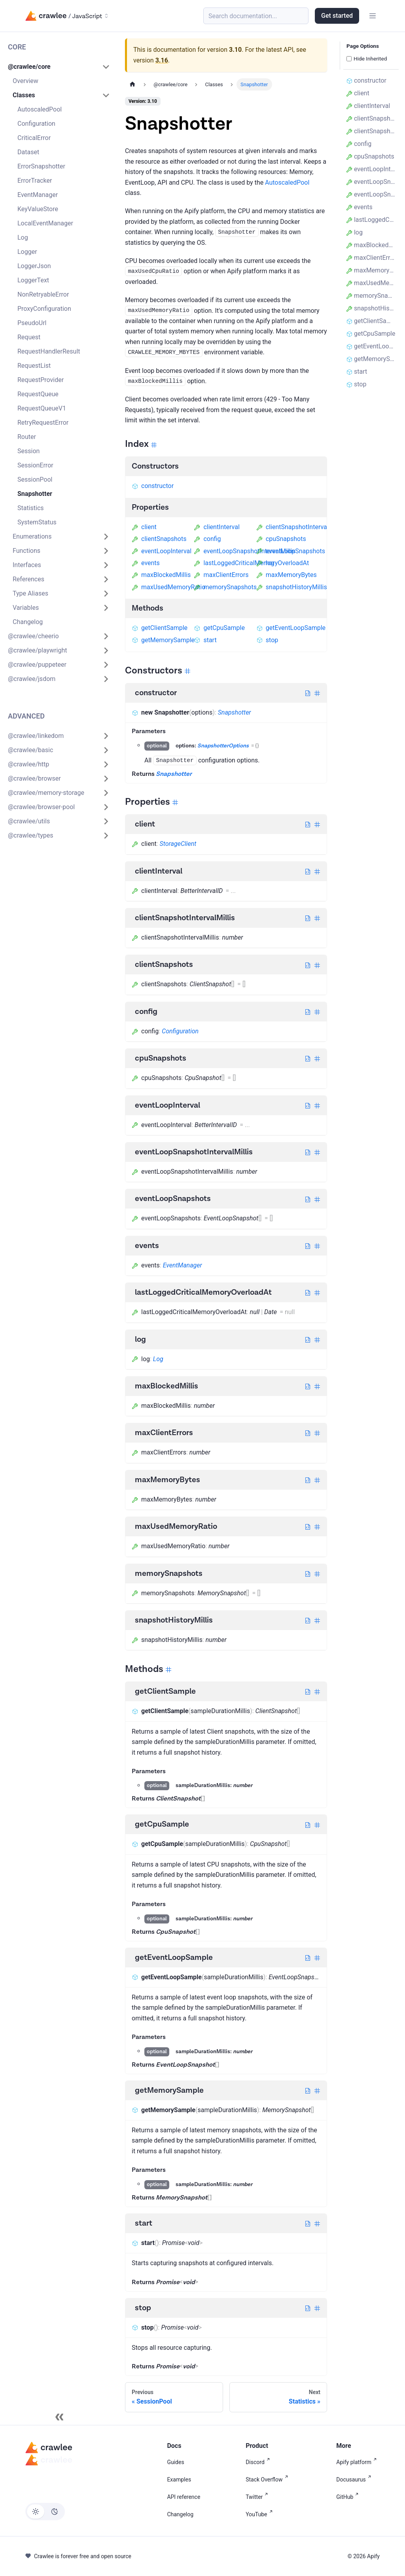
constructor (153, 486)
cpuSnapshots (281, 539)
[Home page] (132, 84)
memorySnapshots (225, 587)
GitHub (348, 2497)
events (146, 563)
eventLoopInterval (161, 551)
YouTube (260, 2514)
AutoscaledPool (287, 182)
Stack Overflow (268, 2479)
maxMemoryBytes (286, 575)
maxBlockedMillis (161, 575)
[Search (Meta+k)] (255, 16)
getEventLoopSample (291, 628)
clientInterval (216, 527)
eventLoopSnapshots (290, 551)
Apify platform (358, 2462)
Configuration (180, 1031)
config (207, 539)
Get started (337, 15)
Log (158, 1359)
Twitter (258, 2497)
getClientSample (159, 628)
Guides (175, 2462)
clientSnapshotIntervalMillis (300, 527)
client (144, 527)
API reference (183, 2497)
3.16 (161, 60)
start (205, 640)
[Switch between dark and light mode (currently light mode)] (45, 2511)
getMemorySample (163, 640)
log (265, 563)
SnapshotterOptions (223, 745)
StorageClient (178, 843)
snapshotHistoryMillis (291, 587)
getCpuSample (219, 628)
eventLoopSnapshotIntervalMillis (244, 551)
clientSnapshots (159, 539)
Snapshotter (234, 712)
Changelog (180, 2514)
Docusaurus (355, 2479)
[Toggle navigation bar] (372, 16)
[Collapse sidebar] (59, 2417)
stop (267, 640)
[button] (59, 67)
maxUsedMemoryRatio (168, 587)
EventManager (182, 1265)
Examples (179, 2479)
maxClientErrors (221, 575)
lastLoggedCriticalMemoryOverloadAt (251, 563)
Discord (259, 2462)
